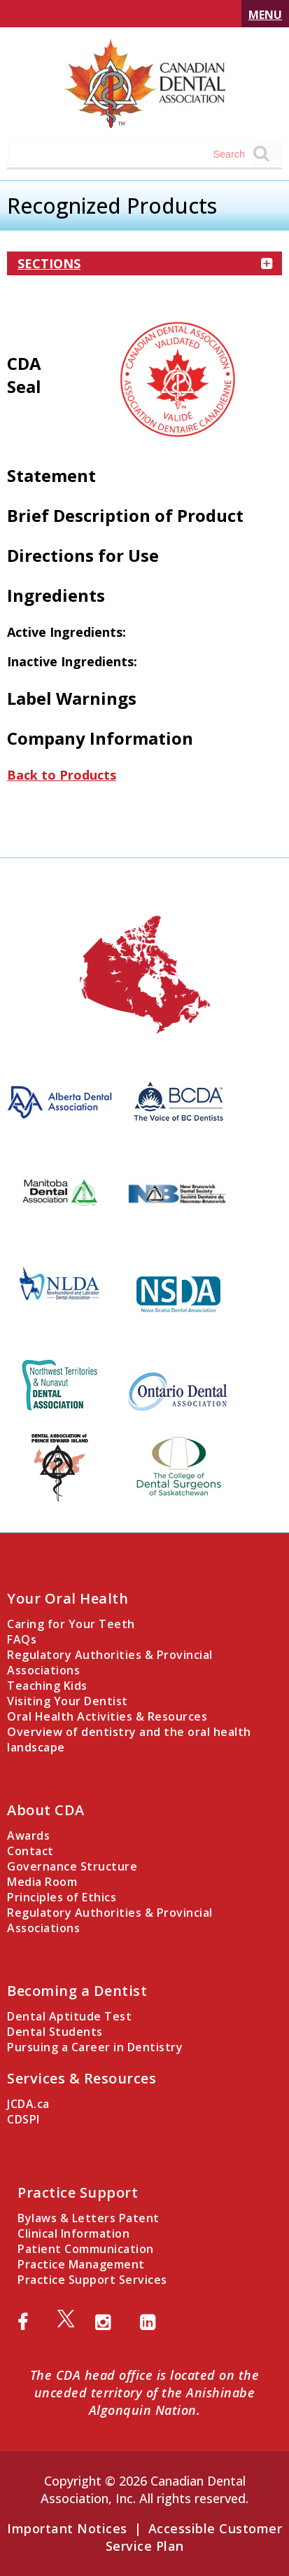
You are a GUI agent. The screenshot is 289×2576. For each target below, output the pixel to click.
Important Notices (67, 2528)
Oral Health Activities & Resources (107, 1716)
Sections (144, 263)
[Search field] (131, 154)
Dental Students (55, 2031)
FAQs (21, 1639)
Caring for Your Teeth (71, 1624)
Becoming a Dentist (77, 1990)
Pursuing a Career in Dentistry (95, 2047)
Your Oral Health (67, 1598)
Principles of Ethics (61, 1897)
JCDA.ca (28, 2104)
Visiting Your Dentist (67, 1701)
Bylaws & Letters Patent (88, 2218)
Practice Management (81, 2264)
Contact (30, 1851)
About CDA (46, 1809)
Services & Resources (81, 2078)
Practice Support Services (92, 2279)
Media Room (42, 1881)
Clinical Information (73, 2233)
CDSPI (23, 2119)
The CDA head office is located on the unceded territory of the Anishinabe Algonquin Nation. (145, 2392)
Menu (265, 14)
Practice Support (77, 2192)
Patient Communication (85, 2249)
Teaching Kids (47, 1685)
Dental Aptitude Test (69, 2016)
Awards (28, 1835)
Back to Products (61, 774)
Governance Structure (72, 1866)
